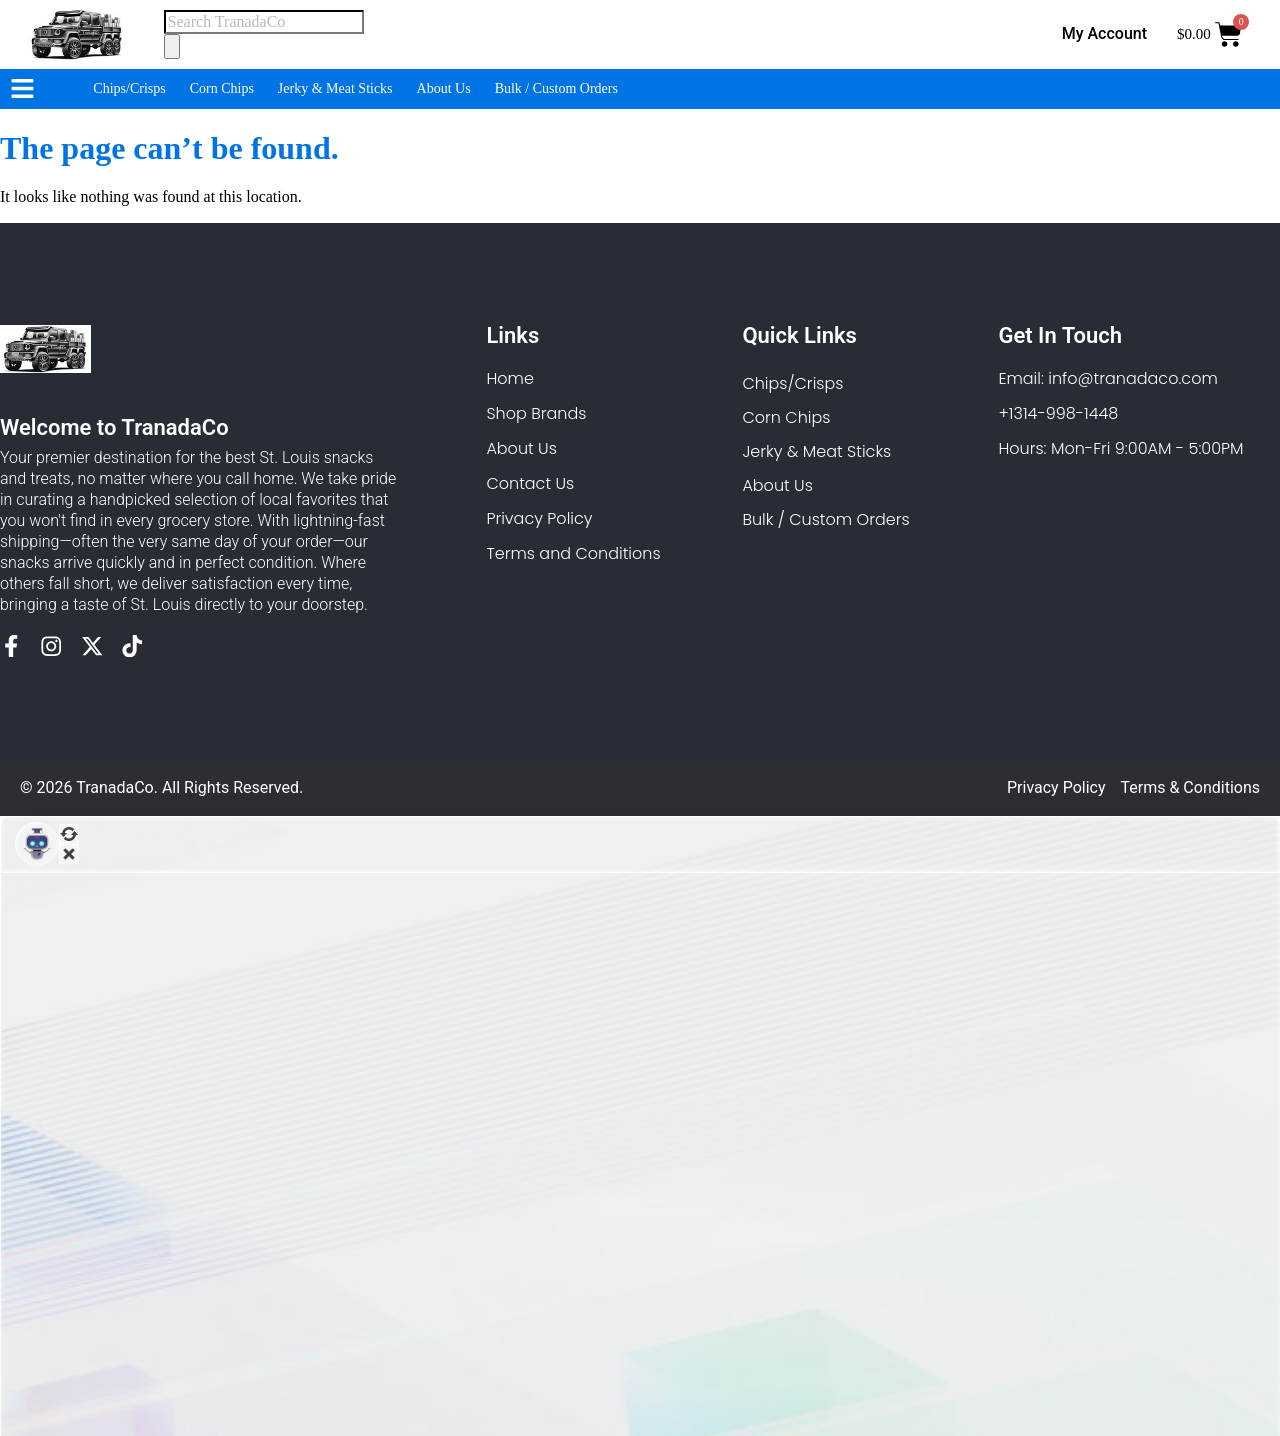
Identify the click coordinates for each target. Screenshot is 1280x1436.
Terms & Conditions (1191, 787)
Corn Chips (222, 88)
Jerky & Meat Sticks (335, 88)
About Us (444, 88)
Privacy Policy (1056, 787)
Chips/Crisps (129, 88)
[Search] (172, 46)
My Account (1104, 33)
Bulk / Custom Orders (556, 88)
